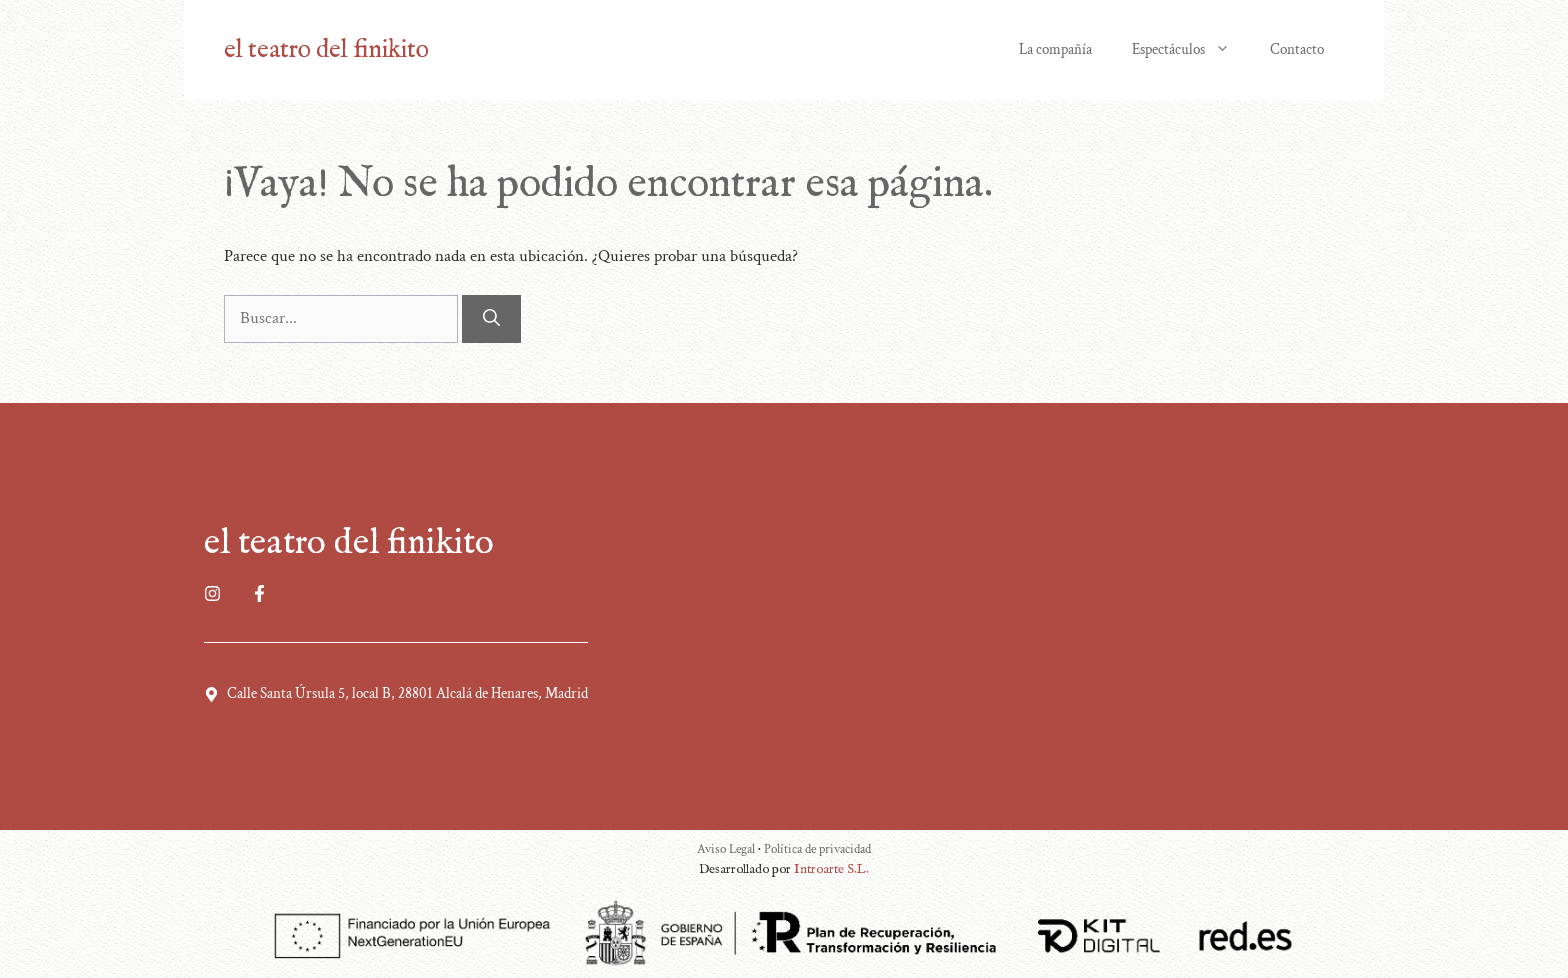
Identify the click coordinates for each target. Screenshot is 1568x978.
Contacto (1297, 49)
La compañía (1055, 49)
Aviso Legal (727, 849)
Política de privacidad (817, 849)
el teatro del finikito (326, 50)
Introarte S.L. (831, 869)
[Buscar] (491, 319)
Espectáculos (1191, 50)
